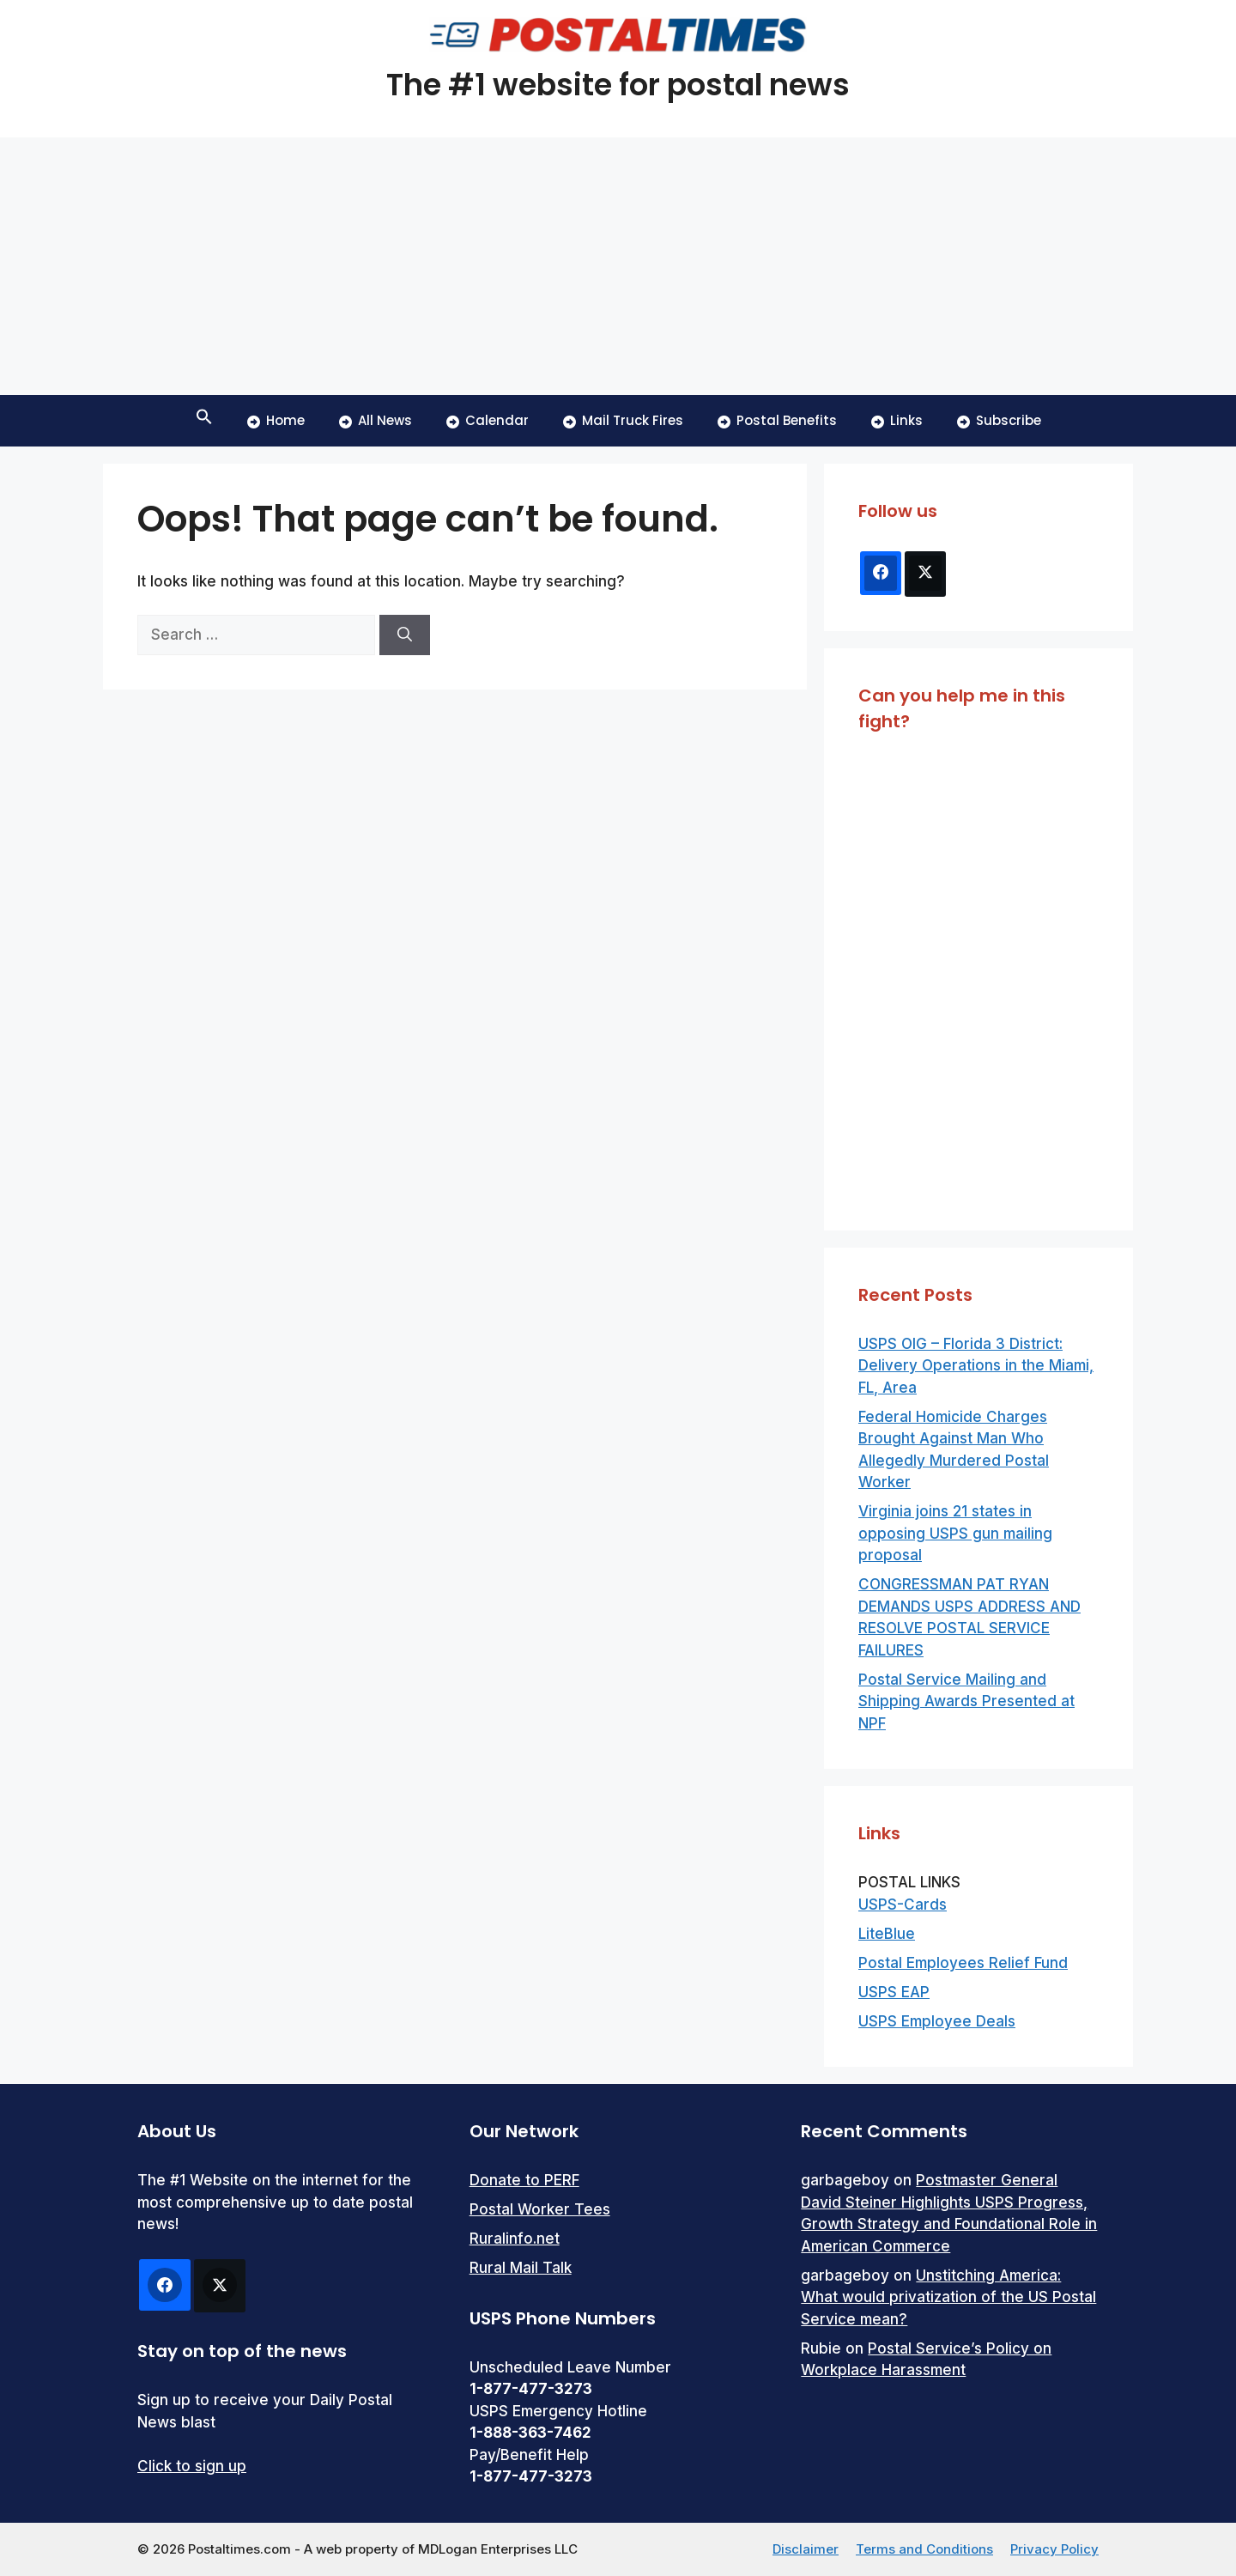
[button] (204, 421)
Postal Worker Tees (540, 2209)
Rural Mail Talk (521, 2267)
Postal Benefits (777, 420)
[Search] (404, 635)
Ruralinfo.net (515, 2238)
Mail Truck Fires (623, 420)
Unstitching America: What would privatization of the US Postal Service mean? (948, 2297)
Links (897, 420)
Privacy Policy (1054, 2549)
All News (375, 420)
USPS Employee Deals (936, 2021)
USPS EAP (894, 1992)
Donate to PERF (524, 2180)
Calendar (487, 420)
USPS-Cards (902, 1904)
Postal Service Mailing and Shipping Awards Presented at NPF (966, 1701)
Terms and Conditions (924, 2549)
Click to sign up (191, 2466)
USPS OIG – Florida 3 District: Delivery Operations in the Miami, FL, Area (976, 1365)
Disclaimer (805, 2549)
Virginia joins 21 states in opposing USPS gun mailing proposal (955, 1533)
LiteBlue (886, 1933)
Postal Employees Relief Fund (963, 1962)
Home (276, 420)
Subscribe (999, 420)
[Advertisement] (618, 266)
